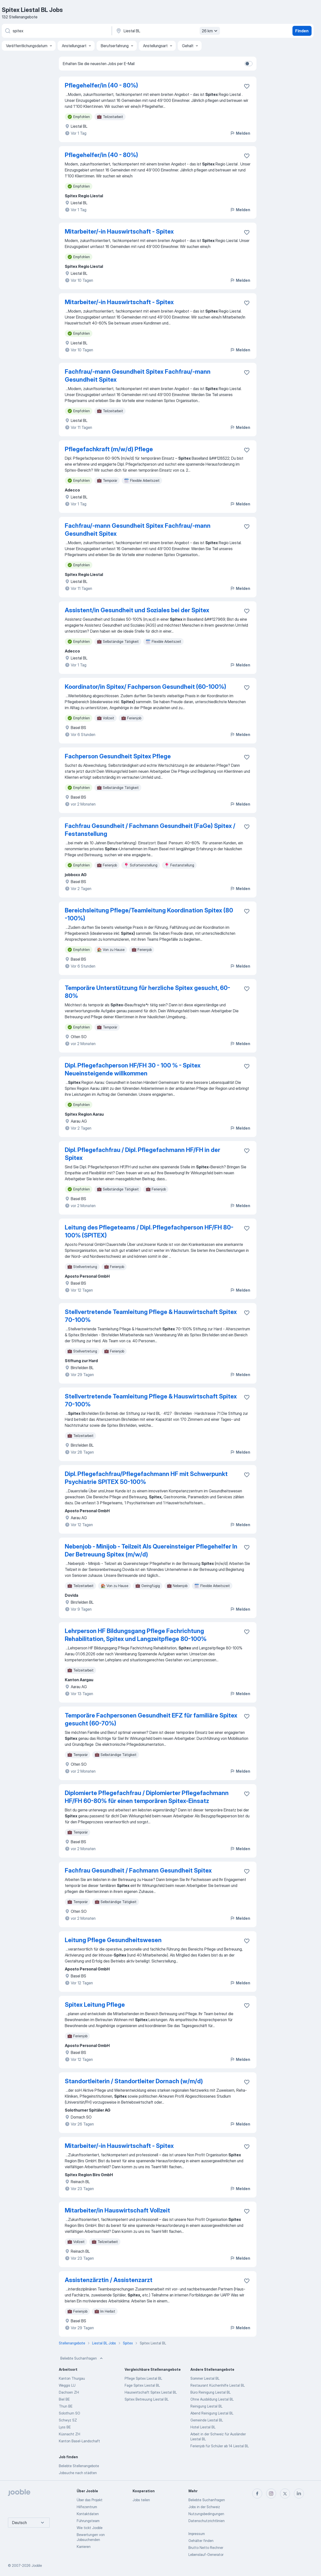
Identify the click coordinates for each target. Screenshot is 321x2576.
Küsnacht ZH (69, 2434)
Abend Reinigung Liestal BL (211, 2413)
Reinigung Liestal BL (206, 2406)
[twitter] (285, 2493)
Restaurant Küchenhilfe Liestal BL (217, 2385)
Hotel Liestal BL (202, 2427)
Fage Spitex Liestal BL (142, 2385)
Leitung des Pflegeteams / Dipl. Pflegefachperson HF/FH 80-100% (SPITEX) (149, 1231)
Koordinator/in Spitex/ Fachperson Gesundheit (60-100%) (145, 686)
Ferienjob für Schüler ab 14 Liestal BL (219, 2446)
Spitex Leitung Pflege (95, 2004)
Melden (240, 133)
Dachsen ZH (69, 2392)
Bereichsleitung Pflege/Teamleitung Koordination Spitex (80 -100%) (149, 914)
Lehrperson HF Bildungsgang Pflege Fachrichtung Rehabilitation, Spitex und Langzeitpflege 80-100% (136, 1634)
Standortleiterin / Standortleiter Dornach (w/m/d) (134, 2081)
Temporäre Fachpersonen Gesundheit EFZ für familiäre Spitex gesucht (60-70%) (151, 1719)
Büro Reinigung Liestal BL (210, 2392)
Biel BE (64, 2399)
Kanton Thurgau (72, 2378)
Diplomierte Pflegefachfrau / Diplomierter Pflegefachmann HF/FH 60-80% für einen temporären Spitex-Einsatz (147, 1796)
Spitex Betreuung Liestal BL (147, 2399)
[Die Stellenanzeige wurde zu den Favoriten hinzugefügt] (247, 86)
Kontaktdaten (88, 2514)
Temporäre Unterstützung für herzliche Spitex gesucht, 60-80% (147, 991)
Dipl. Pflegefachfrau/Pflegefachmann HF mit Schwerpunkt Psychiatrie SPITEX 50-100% (146, 1477)
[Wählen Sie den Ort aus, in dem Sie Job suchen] (167, 31)
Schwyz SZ (68, 2420)
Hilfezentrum (87, 2507)
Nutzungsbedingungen (206, 2514)
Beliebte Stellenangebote (79, 2466)
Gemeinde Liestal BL (206, 2420)
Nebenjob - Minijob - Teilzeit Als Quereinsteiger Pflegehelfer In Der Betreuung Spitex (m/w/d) (151, 1550)
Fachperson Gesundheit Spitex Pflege (118, 756)
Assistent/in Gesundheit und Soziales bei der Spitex (137, 610)
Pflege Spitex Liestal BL (143, 2378)
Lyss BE (65, 2427)
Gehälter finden (201, 2540)
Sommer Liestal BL (204, 2378)
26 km (210, 31)
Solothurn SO (69, 2413)
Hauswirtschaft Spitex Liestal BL (151, 2392)
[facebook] (257, 2493)
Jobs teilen (141, 2500)
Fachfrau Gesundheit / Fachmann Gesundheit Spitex (138, 1870)
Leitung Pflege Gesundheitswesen (113, 1940)
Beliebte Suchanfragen (82, 2358)
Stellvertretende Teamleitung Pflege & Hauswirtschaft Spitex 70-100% (151, 1315)
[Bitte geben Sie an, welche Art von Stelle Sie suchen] (56, 31)
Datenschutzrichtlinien (206, 2521)
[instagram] (271, 2493)
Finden (302, 30)
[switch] (248, 63)
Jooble (37, 2565)
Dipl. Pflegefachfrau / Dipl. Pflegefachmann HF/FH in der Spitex (142, 1153)
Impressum (196, 2534)
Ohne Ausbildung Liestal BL (212, 2399)
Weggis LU (67, 2385)
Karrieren (84, 2546)
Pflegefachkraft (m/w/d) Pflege (109, 449)
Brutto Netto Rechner (205, 2547)
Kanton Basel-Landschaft (79, 2441)
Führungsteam (88, 2521)
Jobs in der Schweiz (204, 2507)
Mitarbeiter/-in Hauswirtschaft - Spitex (119, 231)
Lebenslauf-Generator (205, 2554)
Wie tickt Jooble (90, 2528)
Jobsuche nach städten (78, 2473)
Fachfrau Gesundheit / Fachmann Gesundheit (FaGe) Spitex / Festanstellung (150, 829)
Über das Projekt (90, 2500)
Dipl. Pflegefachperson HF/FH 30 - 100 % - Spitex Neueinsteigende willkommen (133, 1069)
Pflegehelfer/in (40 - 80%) (101, 85)
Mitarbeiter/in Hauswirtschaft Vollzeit (117, 2210)
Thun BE (65, 2406)
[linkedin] (299, 2493)
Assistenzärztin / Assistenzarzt (108, 2280)
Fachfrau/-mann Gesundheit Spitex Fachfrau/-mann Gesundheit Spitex (138, 375)
